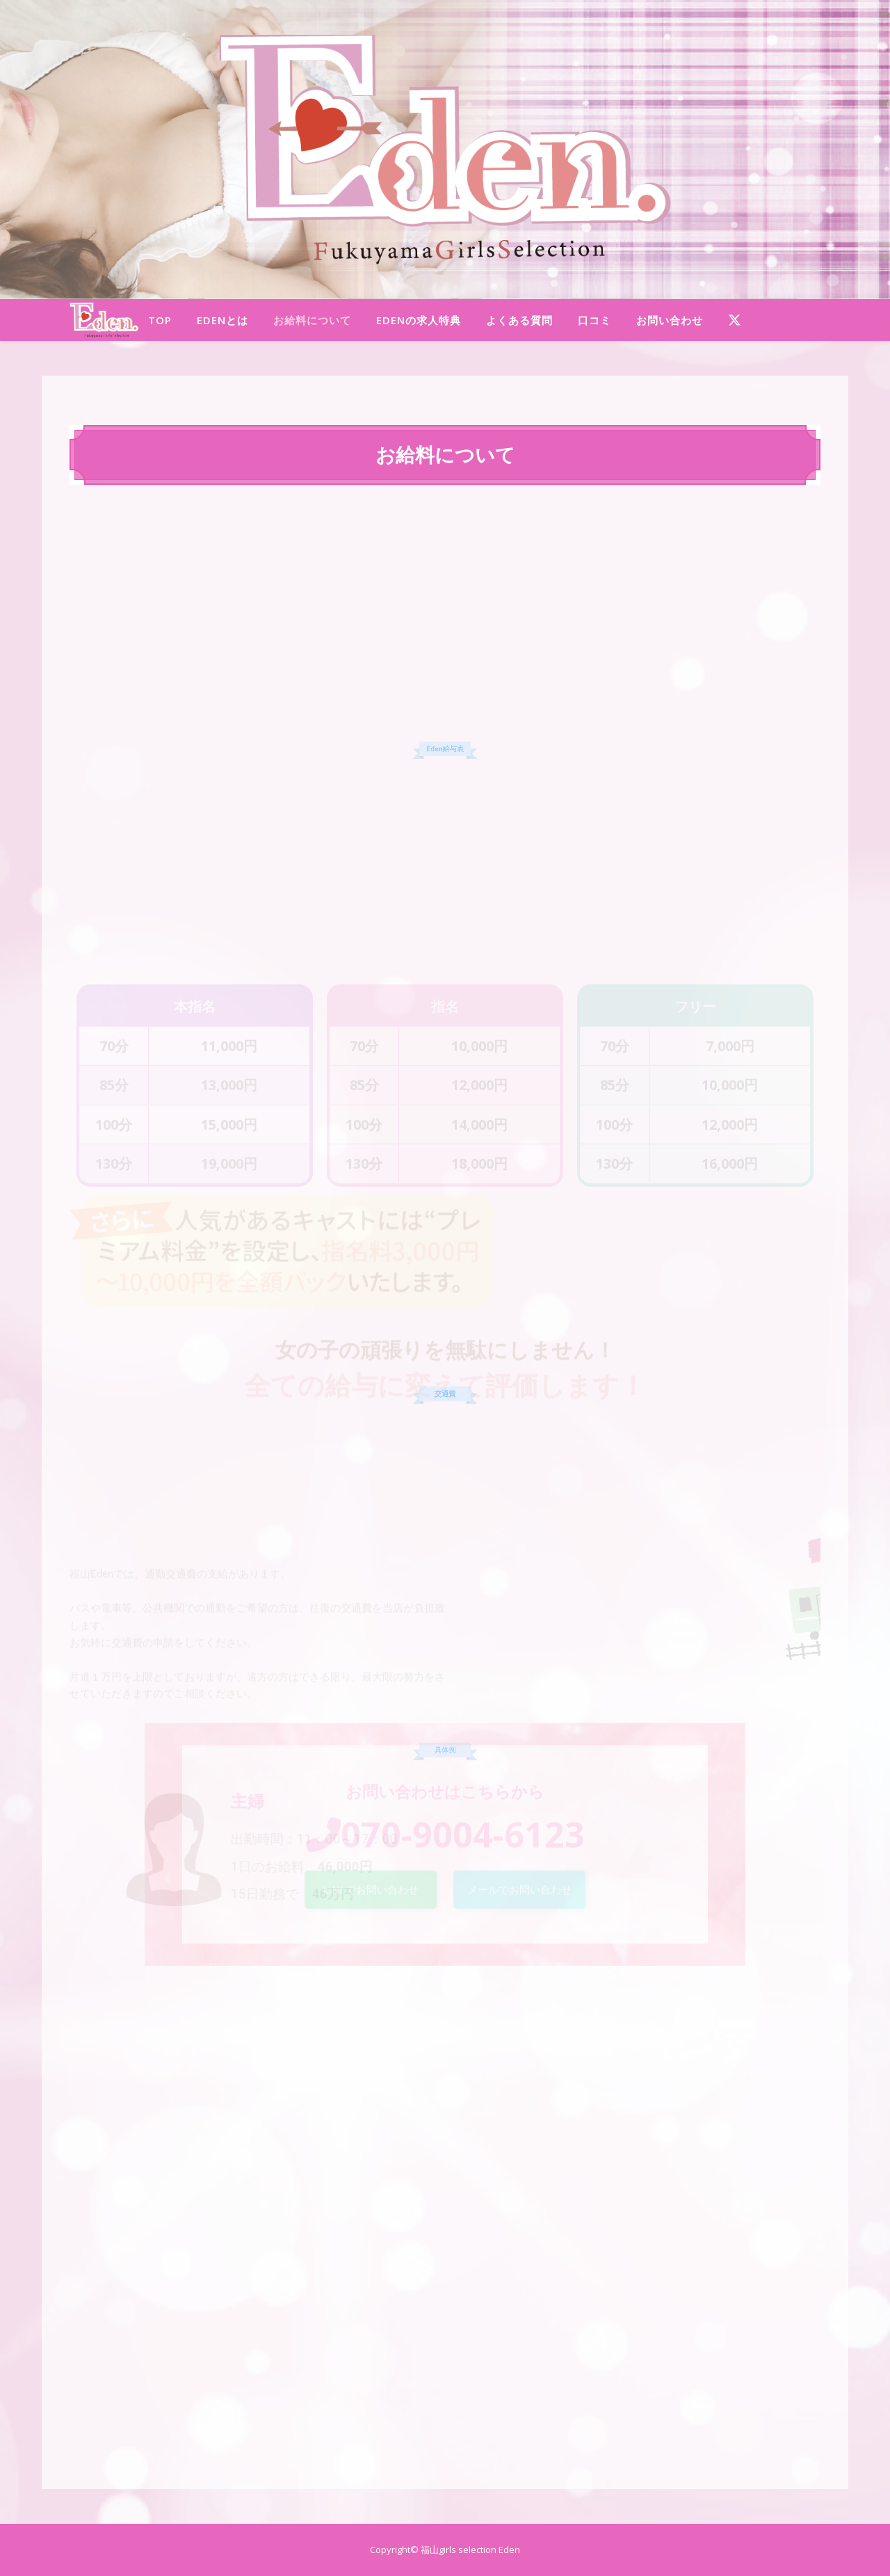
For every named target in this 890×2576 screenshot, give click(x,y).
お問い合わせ (669, 320)
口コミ (594, 320)
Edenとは (222, 320)
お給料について (312, 320)
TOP (160, 320)
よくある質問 (519, 320)
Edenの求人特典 (418, 320)
